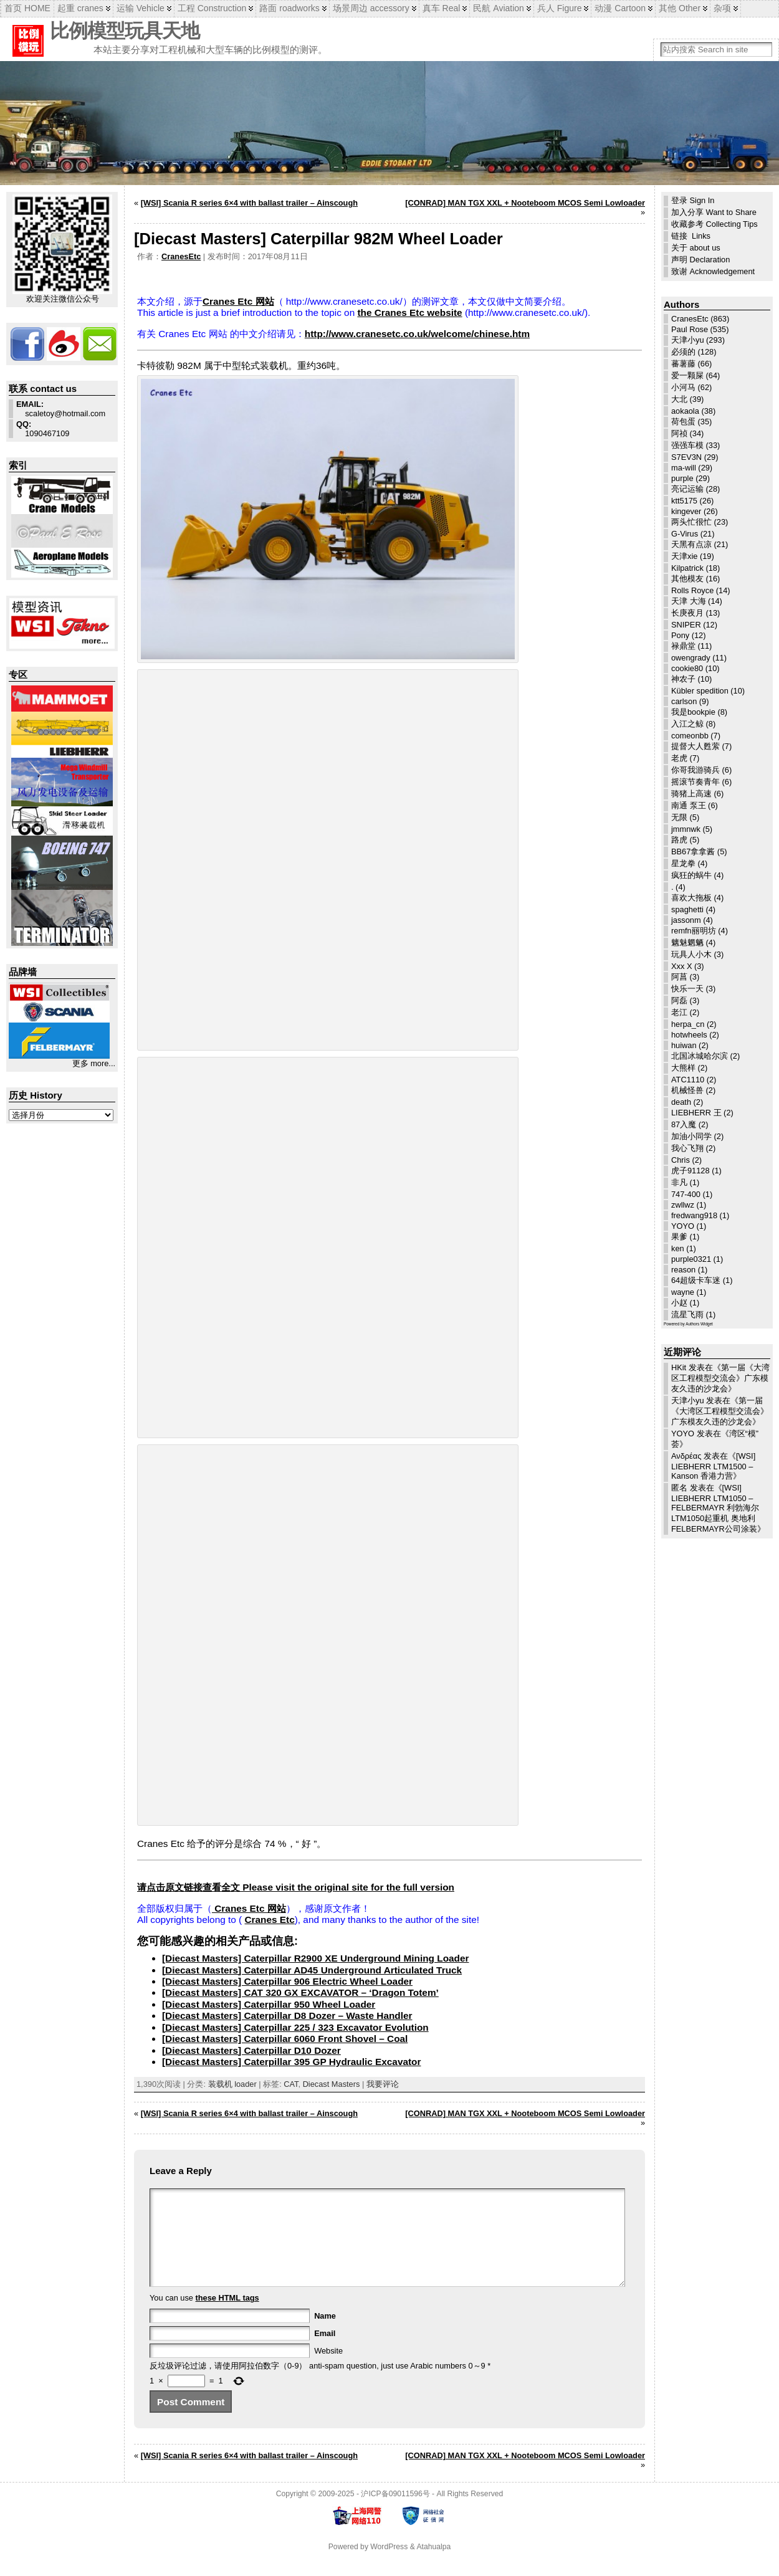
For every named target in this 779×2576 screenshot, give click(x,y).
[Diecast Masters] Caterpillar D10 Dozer (251, 2050)
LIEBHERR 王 (696, 1112)
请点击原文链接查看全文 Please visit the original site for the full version (295, 1887)
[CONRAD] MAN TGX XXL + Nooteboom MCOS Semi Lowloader (525, 203)
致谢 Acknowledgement (713, 271)
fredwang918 (694, 1215)
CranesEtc (181, 256)
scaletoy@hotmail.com (60, 408)
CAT (291, 2084)
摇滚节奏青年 (695, 781)
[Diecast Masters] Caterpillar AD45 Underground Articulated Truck (312, 1970)
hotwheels (689, 1034)
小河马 (683, 387)
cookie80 (687, 668)
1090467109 (42, 428)
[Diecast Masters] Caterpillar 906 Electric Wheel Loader (287, 1981)
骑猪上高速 (691, 793)
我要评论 (382, 2084)
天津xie (684, 556)
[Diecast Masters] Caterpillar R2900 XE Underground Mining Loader (315, 1958)
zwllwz (682, 1204)
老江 (679, 1012)
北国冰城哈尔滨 (699, 1056)
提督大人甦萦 (695, 746)
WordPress (389, 2565)
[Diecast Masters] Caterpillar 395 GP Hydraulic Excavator (291, 2061)
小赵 (679, 1302)
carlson (684, 701)
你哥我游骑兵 (695, 770)
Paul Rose (689, 329)
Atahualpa (433, 2565)
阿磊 (679, 1000)
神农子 (683, 679)
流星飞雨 (687, 1314)
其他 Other (679, 8)
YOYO (682, 1226)
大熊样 (683, 1067)
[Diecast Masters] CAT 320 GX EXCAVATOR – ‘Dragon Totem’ (300, 1992)
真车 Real (442, 8)
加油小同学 (691, 1136)
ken (677, 1248)
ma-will (683, 467)
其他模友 (687, 578)
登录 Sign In (692, 200)
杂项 (722, 8)
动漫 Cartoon (620, 8)
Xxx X (681, 966)
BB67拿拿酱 (693, 851)
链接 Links (690, 236)
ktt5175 (684, 500)
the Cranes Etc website (409, 312)
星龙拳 (683, 863)
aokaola (685, 411)
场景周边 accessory (371, 8)
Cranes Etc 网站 (238, 301)
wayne (682, 1292)
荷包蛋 (683, 421)
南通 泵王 (688, 805)
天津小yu (687, 340)
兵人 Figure (559, 8)
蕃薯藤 (683, 363)
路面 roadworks (289, 8)
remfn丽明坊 (693, 930)
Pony (680, 635)
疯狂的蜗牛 (691, 875)
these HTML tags (227, 2316)
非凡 (679, 1182)
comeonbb (690, 735)
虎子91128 (690, 1170)
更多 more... (93, 1063)
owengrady (690, 657)
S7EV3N (686, 457)
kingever (686, 511)
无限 (679, 817)
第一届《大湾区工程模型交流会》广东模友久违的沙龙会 (720, 1378)
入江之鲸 (687, 723)
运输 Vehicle (141, 8)
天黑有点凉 (691, 544)
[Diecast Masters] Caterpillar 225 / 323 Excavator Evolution (295, 2027)
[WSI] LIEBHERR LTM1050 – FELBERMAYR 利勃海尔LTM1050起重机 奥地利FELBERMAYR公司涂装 (715, 1508)
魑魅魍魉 (687, 942)
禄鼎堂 (683, 646)
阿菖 (679, 976)
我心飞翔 (687, 1148)
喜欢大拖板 (691, 897)
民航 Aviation (498, 8)
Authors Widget (699, 1324)
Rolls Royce (692, 590)
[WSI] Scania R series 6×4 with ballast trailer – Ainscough (249, 203)
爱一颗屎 (687, 375)
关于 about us (695, 247)
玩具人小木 (691, 954)
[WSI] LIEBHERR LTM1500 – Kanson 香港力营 (713, 1466)
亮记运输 (687, 489)
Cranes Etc (269, 1919)
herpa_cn (687, 1024)
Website (328, 2369)
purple (682, 478)
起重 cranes (80, 8)
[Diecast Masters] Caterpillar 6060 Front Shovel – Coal (285, 2038)
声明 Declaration (700, 259)
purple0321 (691, 1259)
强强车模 (687, 445)
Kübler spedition (700, 690)
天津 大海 (688, 601)
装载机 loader (232, 2084)
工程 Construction (212, 8)
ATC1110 (687, 1079)
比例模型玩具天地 (124, 31)
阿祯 (679, 433)
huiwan (684, 1045)
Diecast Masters (331, 2084)
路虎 (679, 839)
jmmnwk (685, 829)
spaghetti (687, 909)
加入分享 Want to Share (714, 212)
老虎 (679, 758)
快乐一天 (687, 988)
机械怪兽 (687, 1090)
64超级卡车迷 (695, 1280)
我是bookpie (693, 712)
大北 (679, 399)
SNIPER (686, 624)
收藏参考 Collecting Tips (714, 224)
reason (683, 1269)
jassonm (686, 920)
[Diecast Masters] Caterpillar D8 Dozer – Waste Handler (287, 2015)
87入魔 (683, 1124)
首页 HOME (27, 8)
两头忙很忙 (691, 522)
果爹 (679, 1236)
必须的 (683, 351)
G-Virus (684, 533)
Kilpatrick (687, 568)
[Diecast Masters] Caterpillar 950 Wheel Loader (268, 2004)
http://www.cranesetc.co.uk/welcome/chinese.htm (417, 333)
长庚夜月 (687, 613)
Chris (680, 1160)
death (681, 1102)
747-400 (685, 1194)
